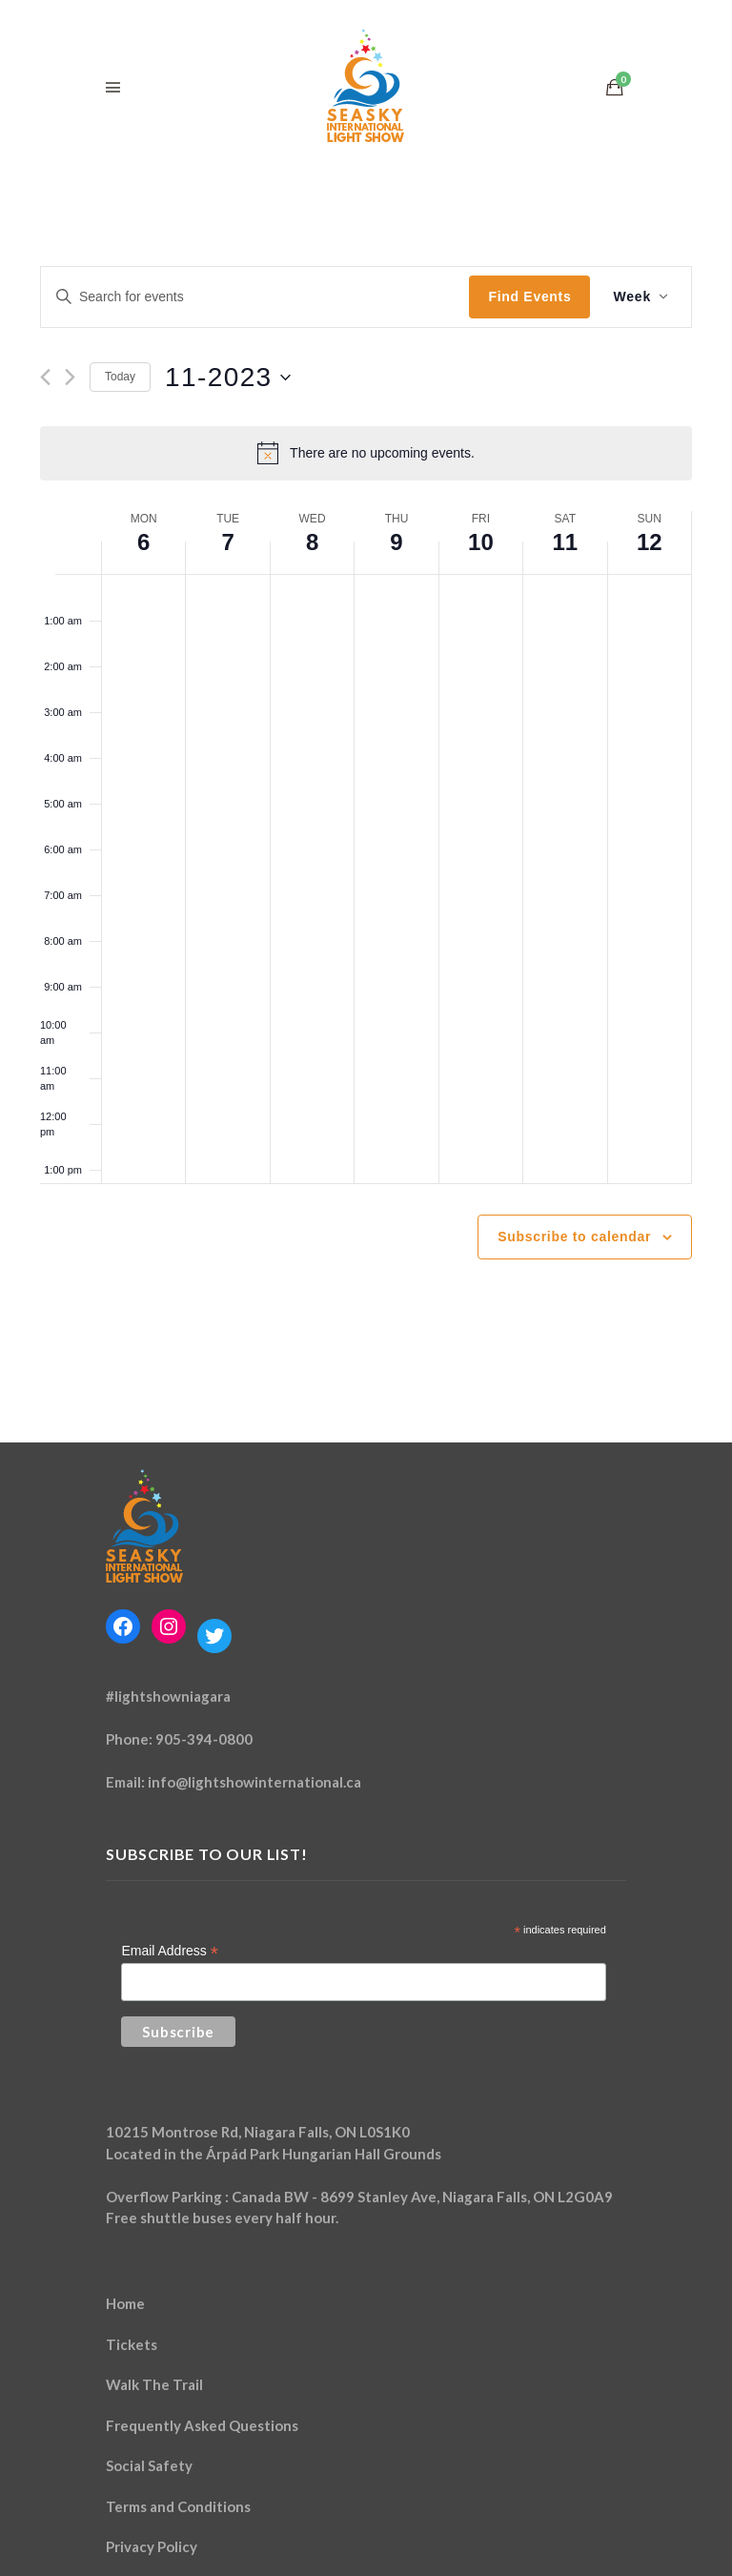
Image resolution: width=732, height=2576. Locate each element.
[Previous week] (45, 377)
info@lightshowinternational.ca (254, 1781)
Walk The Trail (154, 2384)
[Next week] (70, 377)
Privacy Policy (151, 2546)
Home (125, 2303)
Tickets (131, 2344)
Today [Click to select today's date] (120, 376)
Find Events (529, 296)
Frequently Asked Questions (202, 2425)
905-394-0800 (204, 1739)
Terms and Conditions (178, 2506)
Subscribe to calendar (574, 1236)
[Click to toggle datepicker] (228, 377)
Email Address (169, 1951)
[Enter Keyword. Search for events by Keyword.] (255, 297)
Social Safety (149, 2465)
